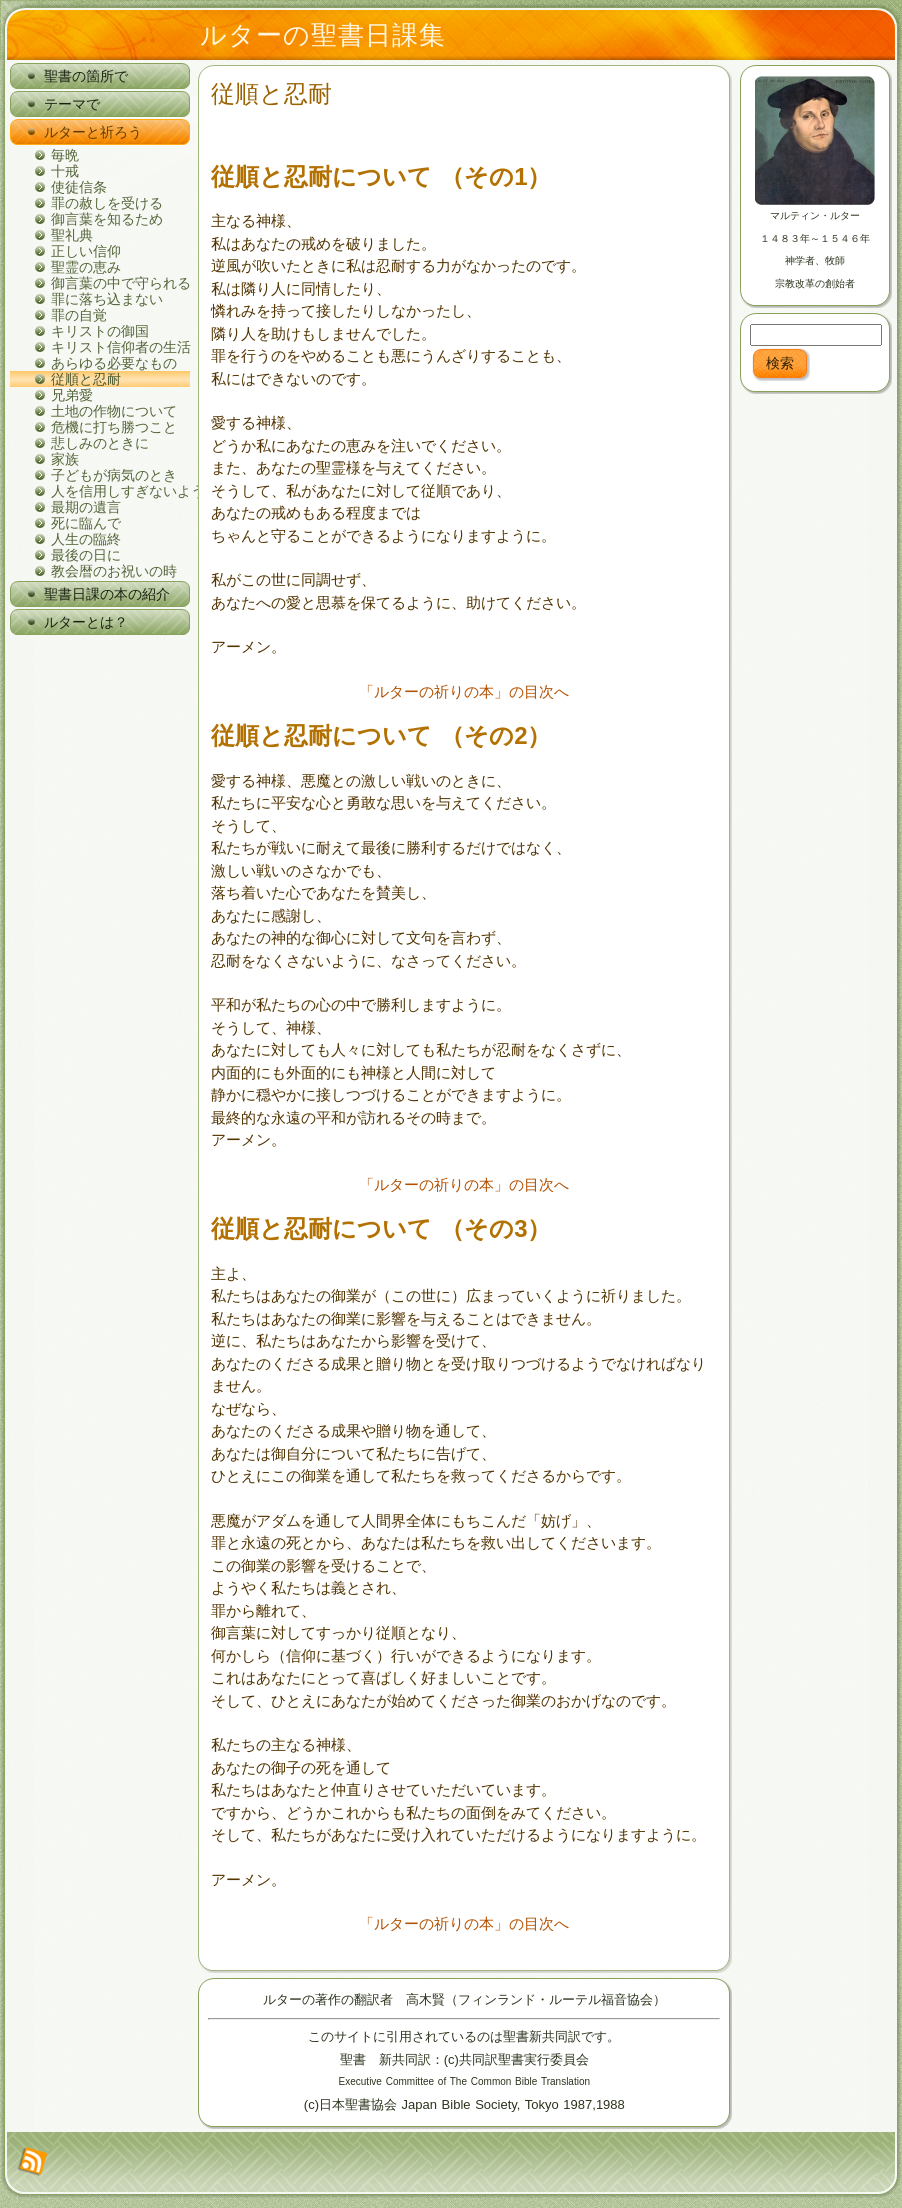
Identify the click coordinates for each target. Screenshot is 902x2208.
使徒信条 (79, 187)
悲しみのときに (100, 443)
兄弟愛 (72, 395)
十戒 (65, 171)
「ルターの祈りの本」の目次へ (464, 691)
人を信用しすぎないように (120, 491)
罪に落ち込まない (107, 299)
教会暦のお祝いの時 (114, 571)
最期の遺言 (86, 507)
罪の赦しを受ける (107, 203)
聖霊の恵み (86, 267)
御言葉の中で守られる (120, 283)
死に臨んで (86, 523)
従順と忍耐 (86, 379)
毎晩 (65, 155)
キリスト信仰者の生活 (120, 347)
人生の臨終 (86, 539)
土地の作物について (114, 411)
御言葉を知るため (107, 219)
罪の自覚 (79, 315)
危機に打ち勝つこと (114, 427)
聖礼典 (72, 235)
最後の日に (86, 555)
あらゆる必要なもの (114, 363)
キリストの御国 (100, 331)
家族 (65, 459)
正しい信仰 (86, 251)
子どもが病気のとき (114, 475)
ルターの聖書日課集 (323, 35)
